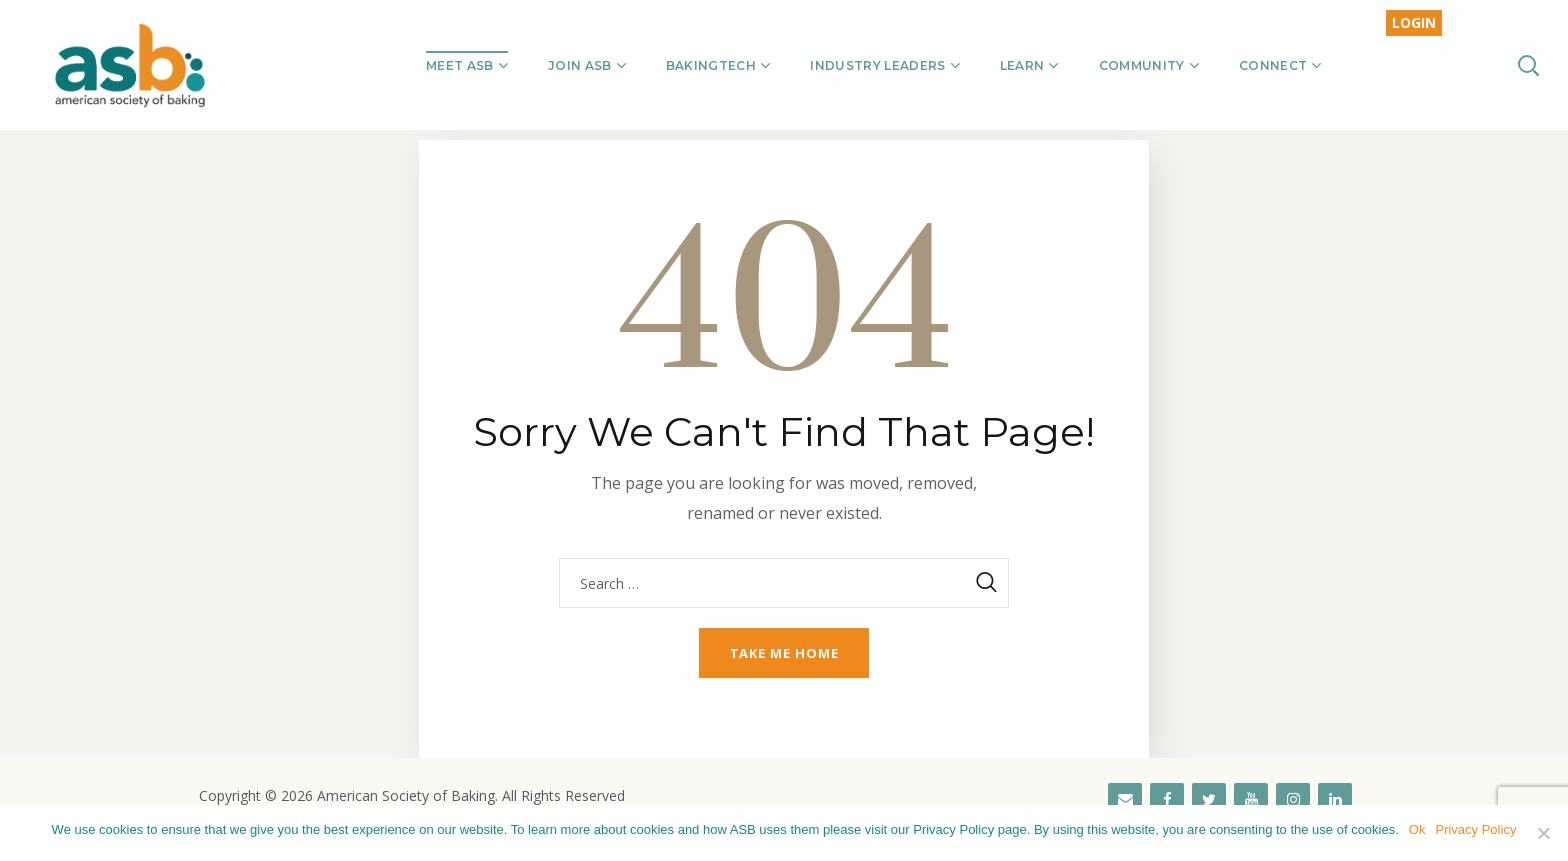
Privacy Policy (1475, 829)
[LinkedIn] (1335, 800)
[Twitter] (1209, 800)
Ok (1417, 829)
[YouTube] (1251, 800)
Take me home (784, 653)
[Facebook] (1167, 800)
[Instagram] (1293, 800)
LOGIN (1414, 22)
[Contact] (1125, 800)
